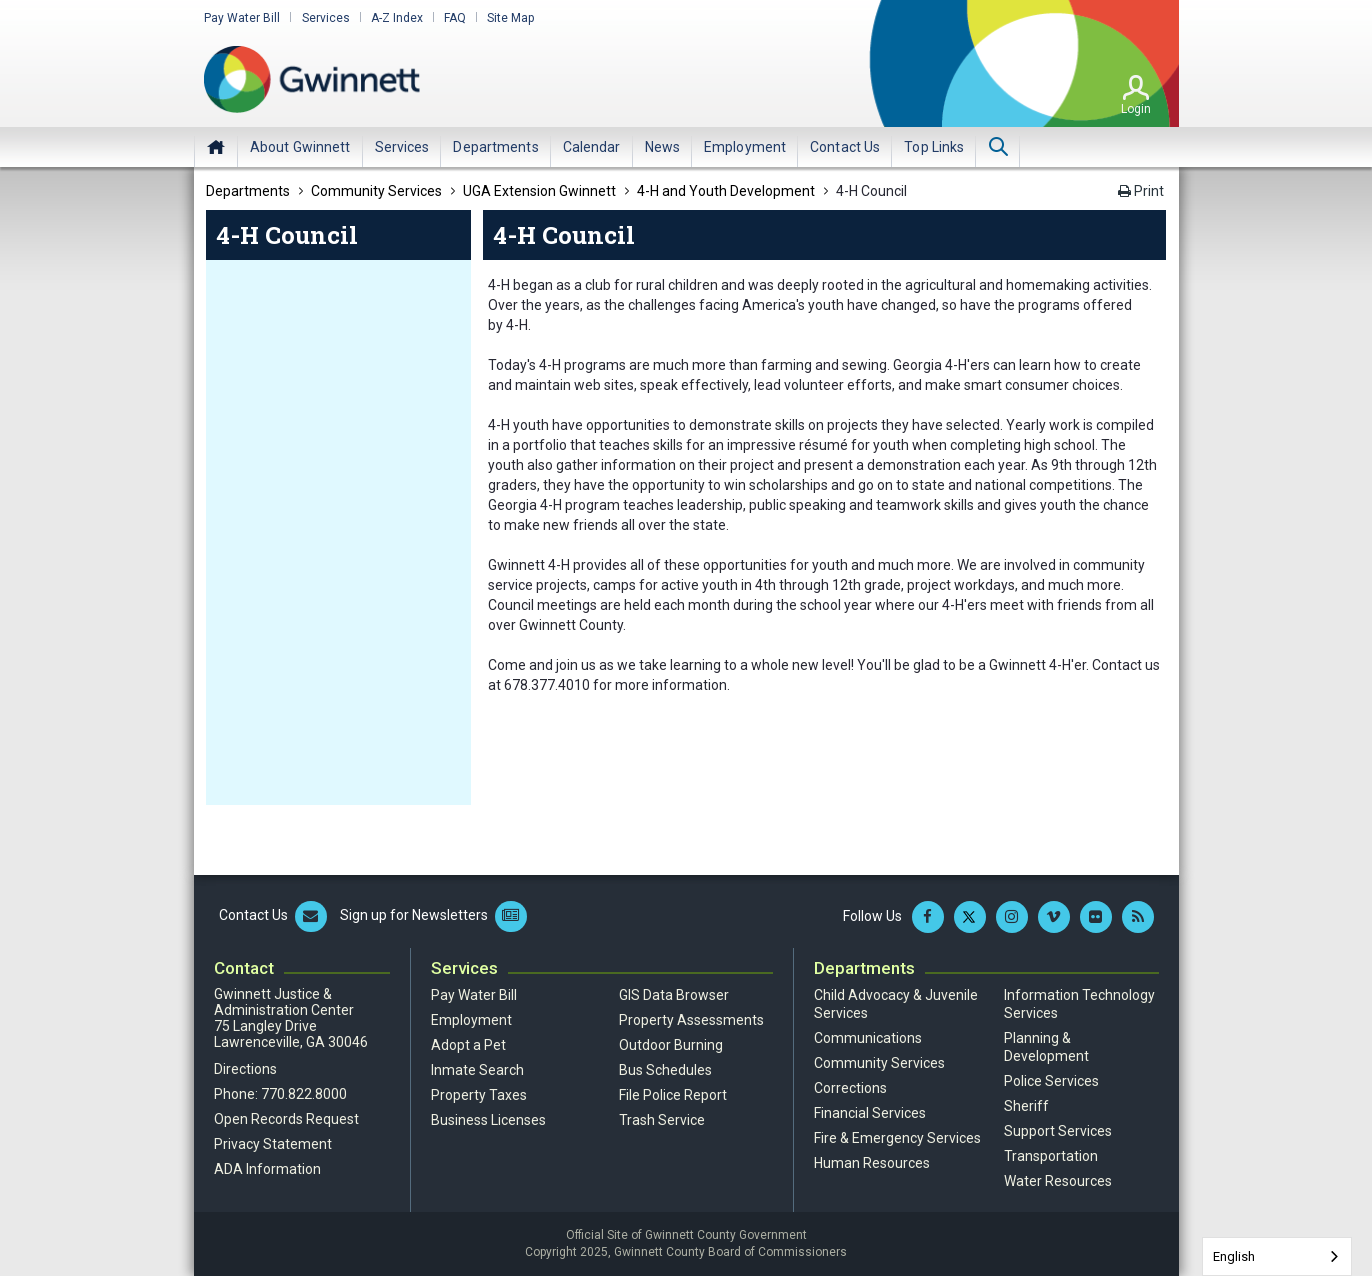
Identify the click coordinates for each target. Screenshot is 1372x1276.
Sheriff (1026, 1106)
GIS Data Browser (674, 995)
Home (216, 147)
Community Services (879, 1063)
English (1234, 1256)
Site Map (509, 18)
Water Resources (1058, 1181)
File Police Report (673, 1095)
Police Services (1051, 1081)
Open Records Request (286, 1119)
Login (1136, 109)
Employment (471, 1020)
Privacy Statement (273, 1144)
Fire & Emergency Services (897, 1138)
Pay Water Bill (242, 18)
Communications (868, 1038)
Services (325, 18)
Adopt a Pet (468, 1045)
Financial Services (870, 1113)
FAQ (454, 18)
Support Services (1058, 1131)
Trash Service (662, 1120)
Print (1141, 191)
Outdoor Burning (671, 1045)
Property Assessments (691, 1020)
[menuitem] (300, 147)
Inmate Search (477, 1070)
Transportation (1051, 1156)
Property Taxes (479, 1095)
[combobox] (1277, 1256)
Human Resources (872, 1163)
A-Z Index (396, 18)
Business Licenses (488, 1120)
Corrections (850, 1088)
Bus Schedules (665, 1070)
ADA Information (267, 1169)
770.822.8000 (304, 1094)
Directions (245, 1069)
